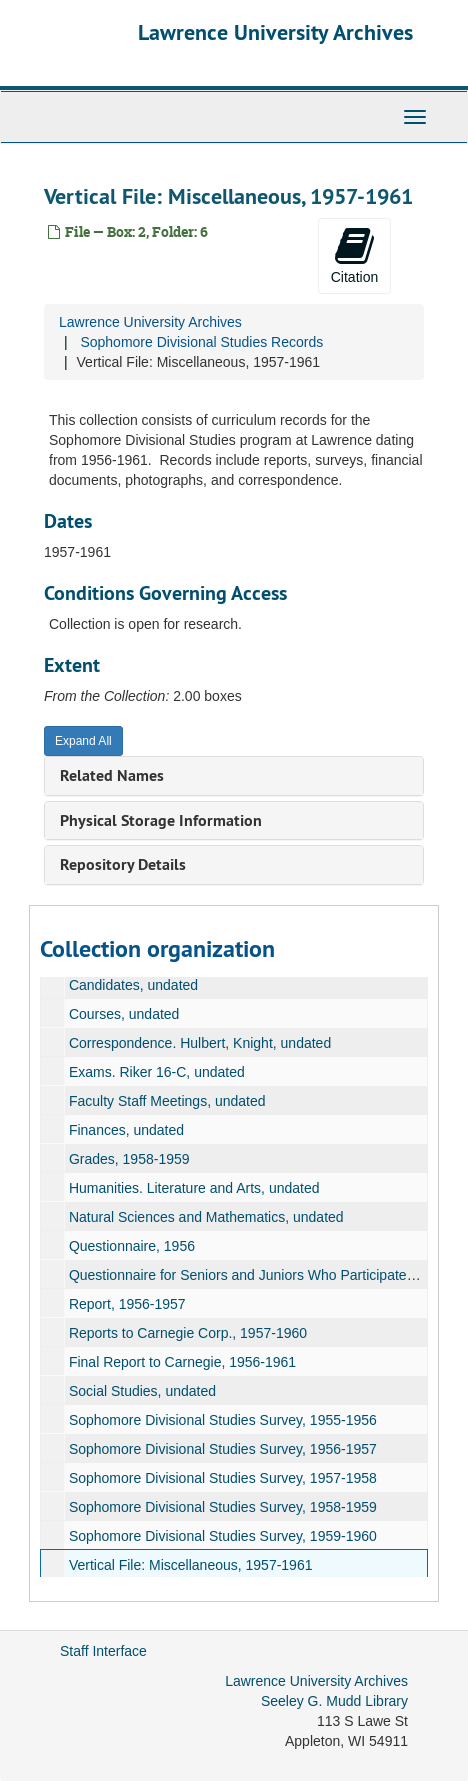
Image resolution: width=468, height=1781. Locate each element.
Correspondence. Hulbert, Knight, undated (200, 1043)
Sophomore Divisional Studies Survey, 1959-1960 (223, 1536)
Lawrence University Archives (275, 32)
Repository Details (123, 864)
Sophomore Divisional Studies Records (201, 342)
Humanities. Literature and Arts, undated (194, 1188)
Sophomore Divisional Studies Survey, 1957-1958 (223, 1478)
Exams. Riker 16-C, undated (157, 1072)
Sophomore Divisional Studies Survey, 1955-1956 (223, 1420)
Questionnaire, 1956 (132, 1246)
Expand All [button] (83, 741)
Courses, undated (124, 1014)
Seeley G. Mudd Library (334, 1701)
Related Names (112, 775)
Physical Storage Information (161, 820)
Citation (354, 255)
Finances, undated (126, 1130)
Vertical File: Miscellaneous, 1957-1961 (191, 1565)
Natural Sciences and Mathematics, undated (206, 1217)
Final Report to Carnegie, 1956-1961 (182, 1362)
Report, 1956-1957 (127, 1304)
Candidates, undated (133, 985)
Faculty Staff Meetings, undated (167, 1101)
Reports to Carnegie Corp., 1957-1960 (188, 1333)
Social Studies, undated (142, 1391)
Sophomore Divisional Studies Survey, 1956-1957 (223, 1449)
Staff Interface (103, 1651)
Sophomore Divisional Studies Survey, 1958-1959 (223, 1507)
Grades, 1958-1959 (129, 1159)
